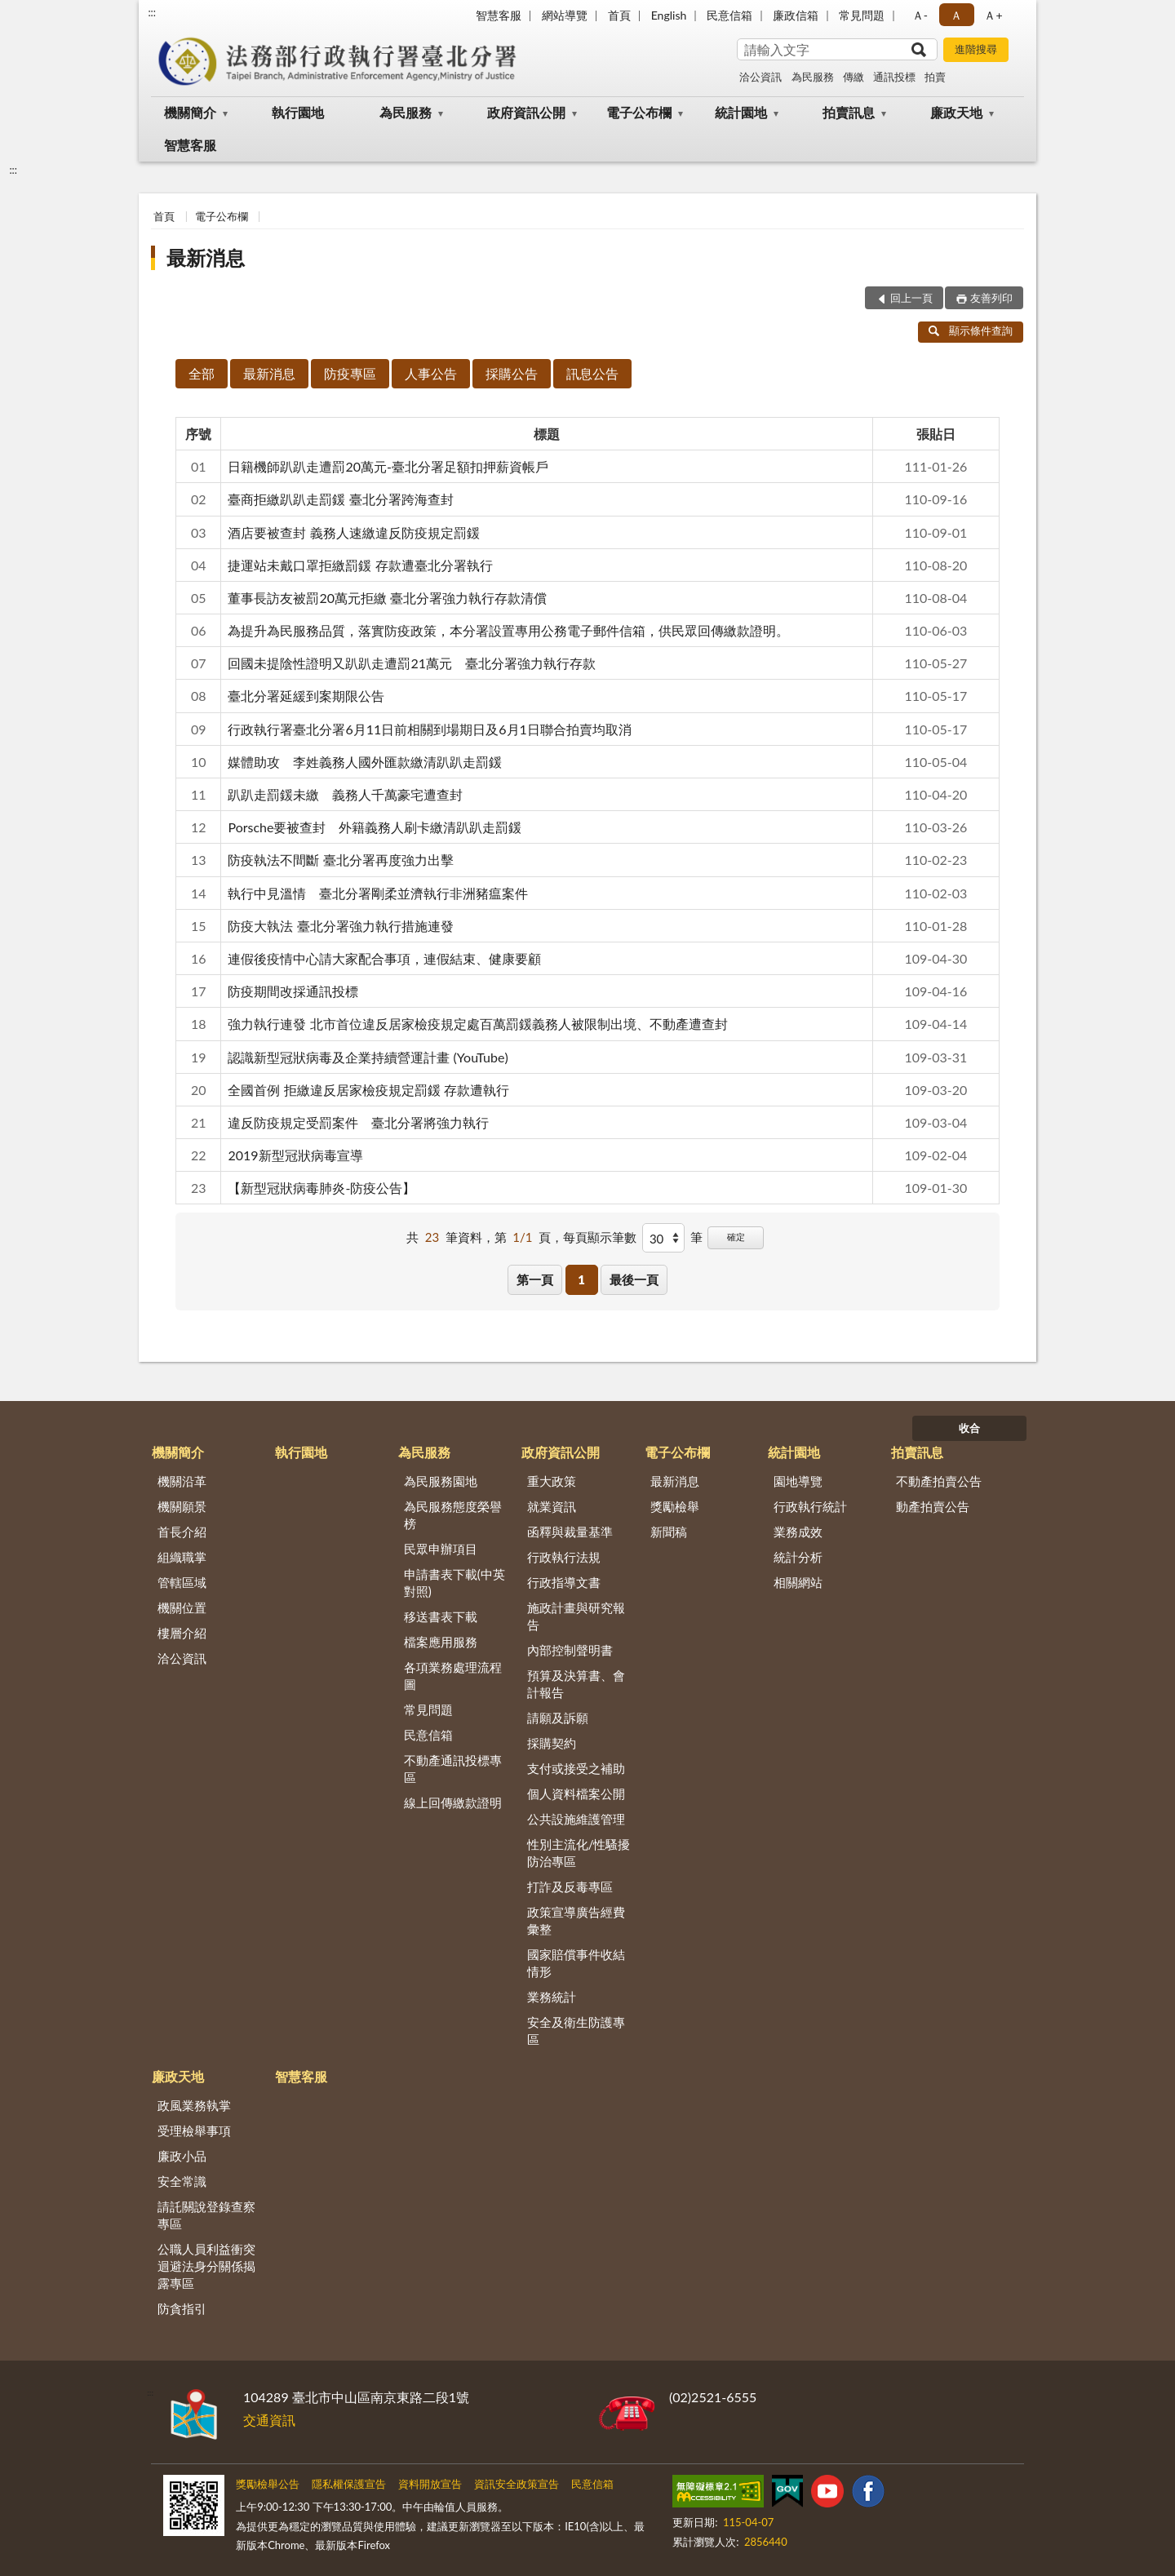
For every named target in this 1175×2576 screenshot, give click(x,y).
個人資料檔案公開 (576, 1793)
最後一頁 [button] (634, 1279)
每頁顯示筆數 (599, 1237)
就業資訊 (551, 1506)
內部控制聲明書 (570, 1650)
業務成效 (798, 1531)
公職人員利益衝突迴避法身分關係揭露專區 (206, 2265)
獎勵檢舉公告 (267, 2483)
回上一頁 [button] (911, 297)
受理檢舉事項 (194, 2130)
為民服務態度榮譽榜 (453, 1515)
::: (152, 12)
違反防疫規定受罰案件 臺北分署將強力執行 (358, 1122)
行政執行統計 (810, 1506)
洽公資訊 (760, 76)
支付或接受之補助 (576, 1768)
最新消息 (205, 257)
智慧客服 (498, 15)
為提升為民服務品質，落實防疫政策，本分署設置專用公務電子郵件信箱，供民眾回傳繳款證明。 (508, 630)
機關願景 (181, 1506)
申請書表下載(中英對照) (454, 1582)
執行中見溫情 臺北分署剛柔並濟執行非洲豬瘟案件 (378, 893)
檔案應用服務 (440, 1641)
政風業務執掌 (194, 2105)
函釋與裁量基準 (570, 1531)
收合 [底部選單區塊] (969, 1427)
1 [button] (581, 1279)
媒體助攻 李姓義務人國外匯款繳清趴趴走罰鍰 (365, 761)
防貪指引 (181, 2308)
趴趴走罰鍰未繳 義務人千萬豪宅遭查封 (345, 794)
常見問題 (862, 15)
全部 (201, 373)
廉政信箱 (795, 15)
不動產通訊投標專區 (453, 1769)
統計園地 (741, 112)
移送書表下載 (440, 1616)
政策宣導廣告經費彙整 (576, 1920)
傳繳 (853, 76)
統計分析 (798, 1557)
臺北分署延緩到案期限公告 (306, 695)
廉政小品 (181, 2155)
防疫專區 (350, 373)
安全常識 (181, 2181)
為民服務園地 (440, 1481)
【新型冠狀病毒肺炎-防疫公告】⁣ (321, 1187)
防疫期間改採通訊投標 (293, 991)
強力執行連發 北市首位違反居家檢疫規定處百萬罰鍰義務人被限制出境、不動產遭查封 (477, 1023)
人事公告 (431, 373)
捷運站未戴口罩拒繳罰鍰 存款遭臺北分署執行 (360, 565)
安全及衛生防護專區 (576, 2030)
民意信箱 (729, 15)
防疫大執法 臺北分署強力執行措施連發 (340, 925)
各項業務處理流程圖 (453, 1675)
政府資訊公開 (526, 112)
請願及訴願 (557, 1717)
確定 (736, 1236)
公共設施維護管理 (576, 1818)
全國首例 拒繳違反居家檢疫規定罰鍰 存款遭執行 (368, 1089)
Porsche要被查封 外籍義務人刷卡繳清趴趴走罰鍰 (374, 827)
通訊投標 (894, 76)
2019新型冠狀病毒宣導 (295, 1155)
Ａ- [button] (920, 15)
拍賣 (935, 76)
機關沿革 (181, 1481)
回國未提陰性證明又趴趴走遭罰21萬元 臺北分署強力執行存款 (412, 663)
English (669, 15)
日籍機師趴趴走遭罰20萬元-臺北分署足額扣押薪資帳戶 (388, 466)
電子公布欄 (639, 112)
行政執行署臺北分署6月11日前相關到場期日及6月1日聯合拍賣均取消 (429, 729)
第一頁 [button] (535, 1279)
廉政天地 (956, 112)
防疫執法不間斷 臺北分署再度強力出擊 (340, 859)
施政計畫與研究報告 (576, 1616)
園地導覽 (798, 1481)
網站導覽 (565, 15)
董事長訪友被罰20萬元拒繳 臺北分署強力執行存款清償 (387, 597)
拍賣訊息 (848, 112)
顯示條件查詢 (971, 330)
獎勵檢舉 (674, 1506)
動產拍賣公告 (932, 1506)
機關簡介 (190, 112)
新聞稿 (668, 1531)
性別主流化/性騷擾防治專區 (579, 1853)
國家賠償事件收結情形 (576, 1963)
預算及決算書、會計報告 (576, 1684)
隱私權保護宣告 (349, 2483)
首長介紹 (181, 1531)
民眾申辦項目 (440, 1548)
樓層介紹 (181, 1632)
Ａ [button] (956, 15)
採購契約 (551, 1743)
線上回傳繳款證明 (453, 1802)
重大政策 (551, 1481)
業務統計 (551, 1996)
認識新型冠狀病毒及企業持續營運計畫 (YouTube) (368, 1057)
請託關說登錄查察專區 (206, 2215)
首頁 (619, 15)
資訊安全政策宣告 (516, 2483)
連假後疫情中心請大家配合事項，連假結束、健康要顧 (384, 958)
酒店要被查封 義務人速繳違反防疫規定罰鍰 (353, 532)
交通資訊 (269, 2419)
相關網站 (798, 1582)
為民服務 (812, 76)
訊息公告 (592, 373)
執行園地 (298, 112)
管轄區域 (181, 1582)
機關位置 (181, 1607)
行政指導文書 (564, 1582)
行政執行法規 (564, 1557)
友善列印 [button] (991, 297)
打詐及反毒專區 (570, 1886)
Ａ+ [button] (993, 15)
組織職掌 (181, 1557)
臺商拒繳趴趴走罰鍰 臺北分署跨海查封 (340, 499)
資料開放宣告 (430, 2483)
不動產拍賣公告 (939, 1481)
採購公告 (512, 373)
